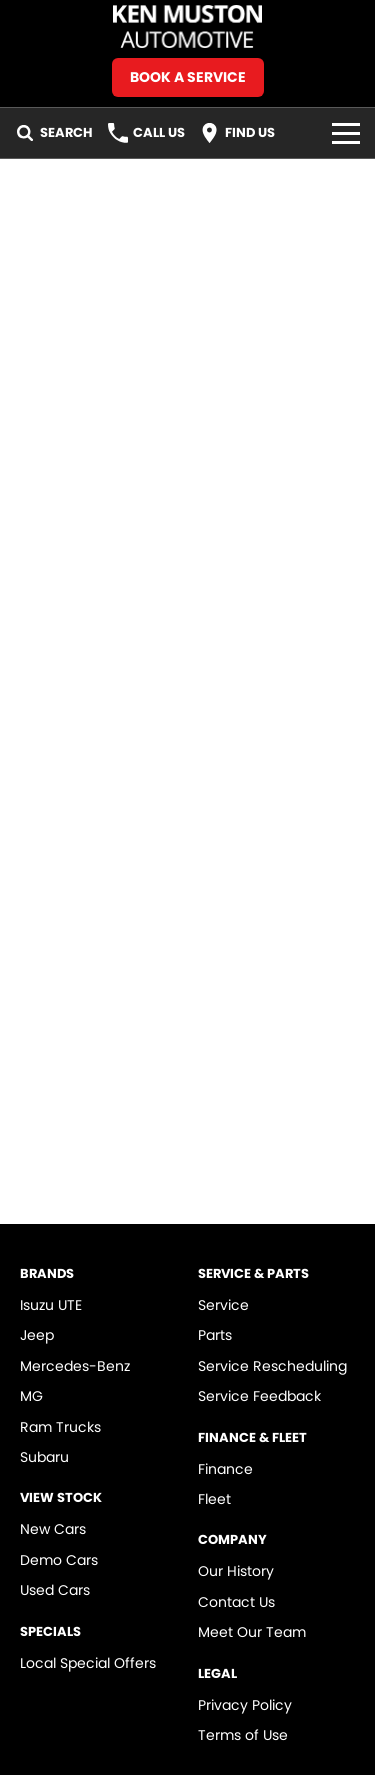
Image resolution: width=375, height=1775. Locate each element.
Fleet (214, 1499)
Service (223, 1305)
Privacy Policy (245, 1705)
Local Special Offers (88, 1663)
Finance (225, 1469)
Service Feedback (259, 1396)
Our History (236, 1571)
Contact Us (236, 1602)
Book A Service (188, 77)
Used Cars (55, 1590)
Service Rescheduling (272, 1366)
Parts (215, 1335)
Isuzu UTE (51, 1305)
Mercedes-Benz (75, 1366)
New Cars (53, 1529)
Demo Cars (59, 1560)
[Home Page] (187, 26)
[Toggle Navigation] (346, 133)
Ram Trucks (60, 1427)
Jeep (37, 1335)
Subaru (44, 1457)
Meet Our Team (252, 1632)
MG (31, 1396)
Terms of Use (243, 1735)
